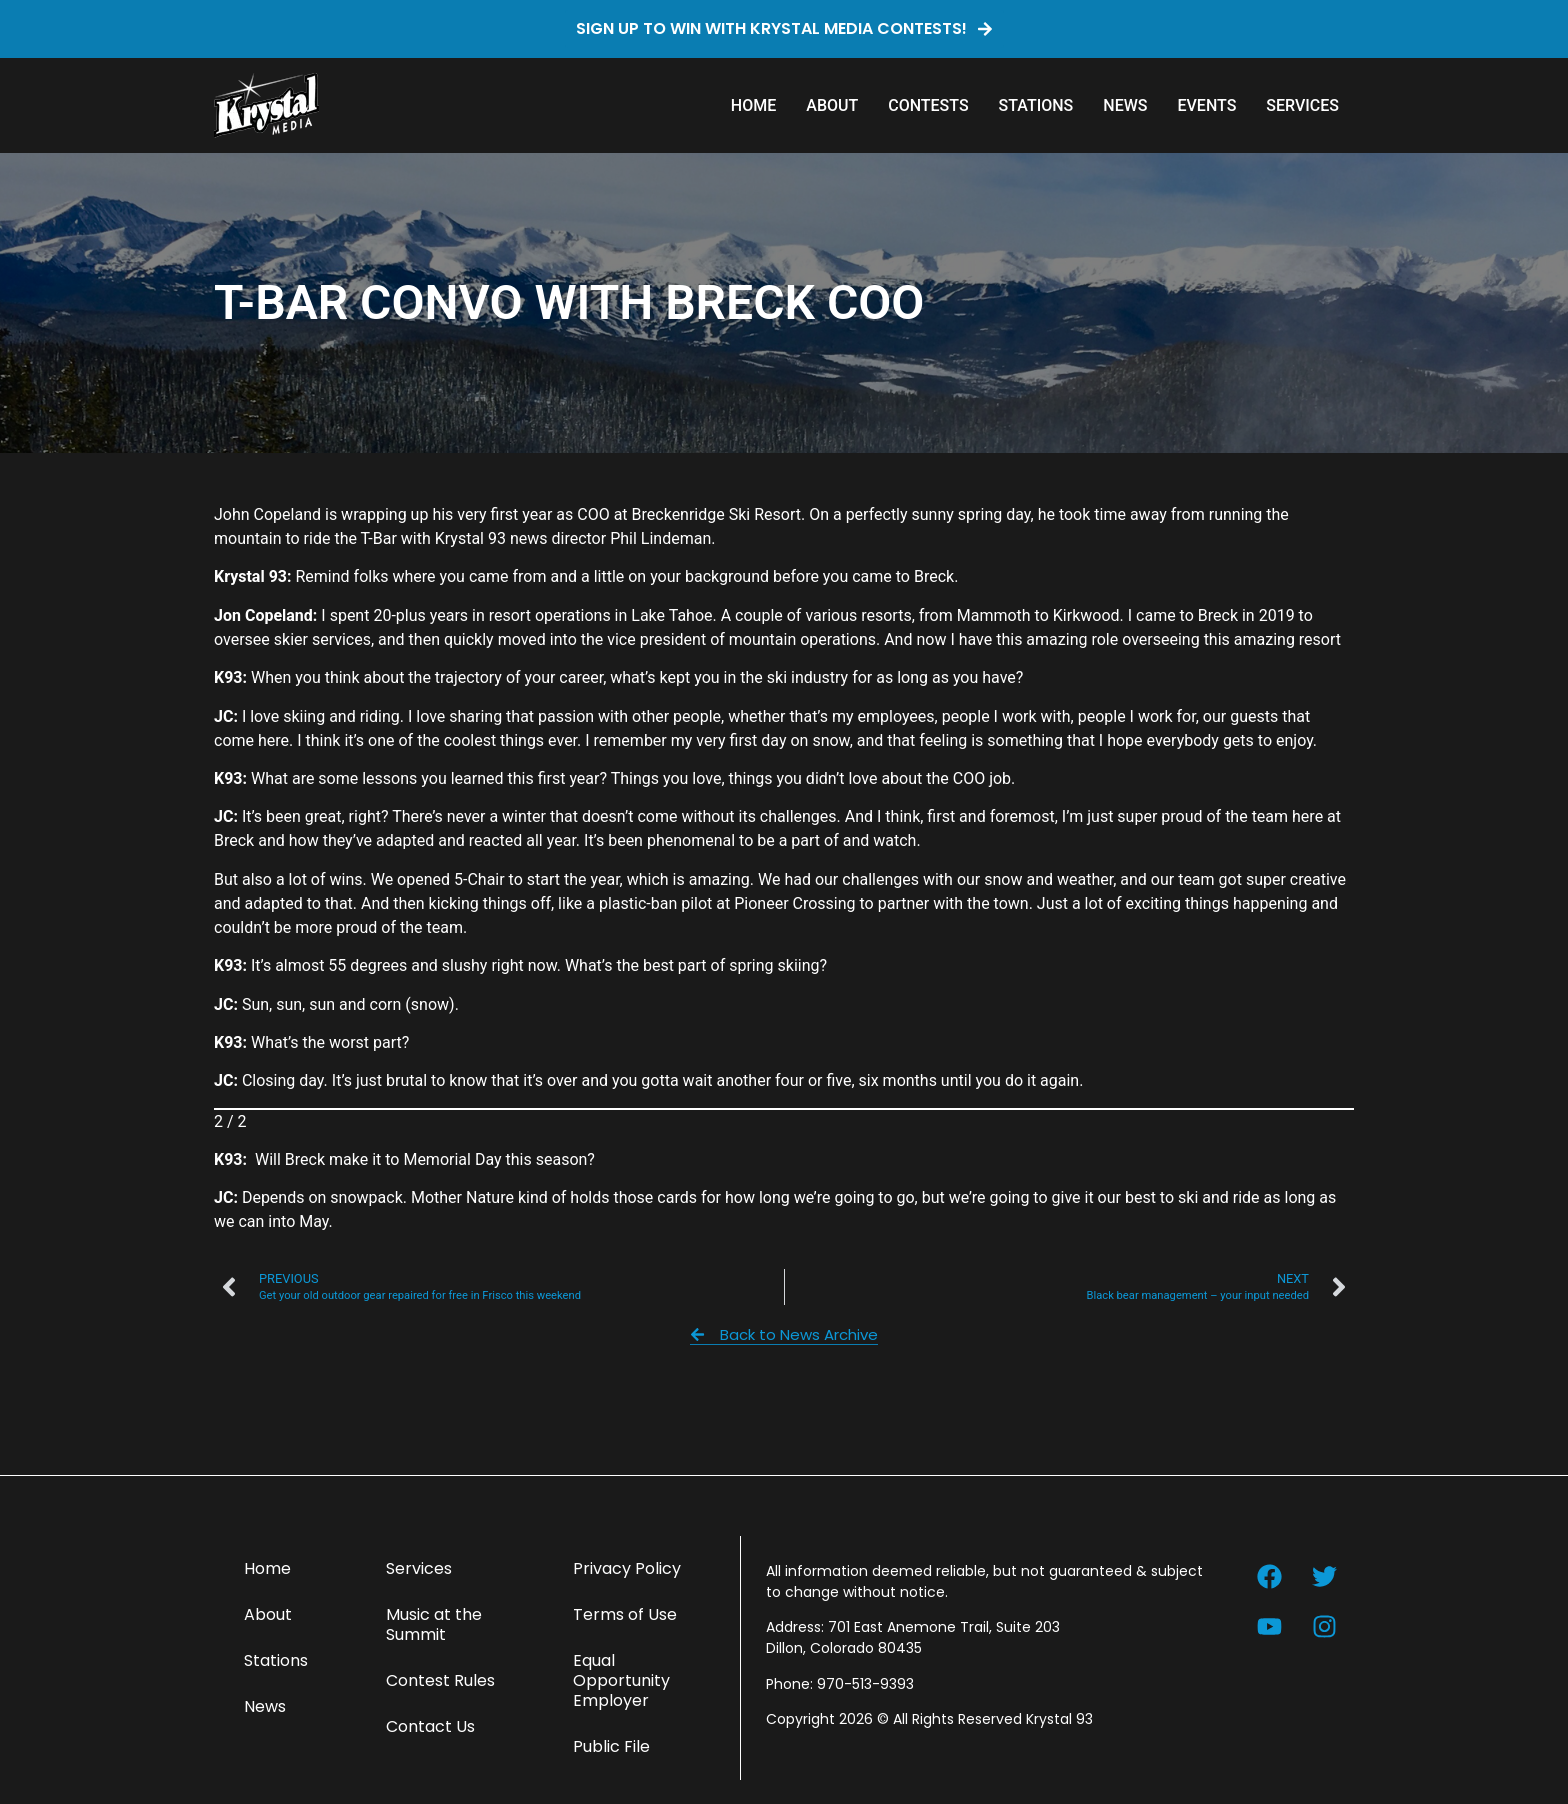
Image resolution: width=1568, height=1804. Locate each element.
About (832, 105)
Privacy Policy (627, 1568)
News (1125, 105)
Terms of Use (625, 1614)
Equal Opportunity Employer (621, 1680)
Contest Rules (440, 1680)
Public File (611, 1746)
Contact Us (430, 1726)
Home (753, 105)
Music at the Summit (434, 1624)
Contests (928, 105)
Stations (1036, 105)
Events (1206, 105)
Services (1302, 105)
